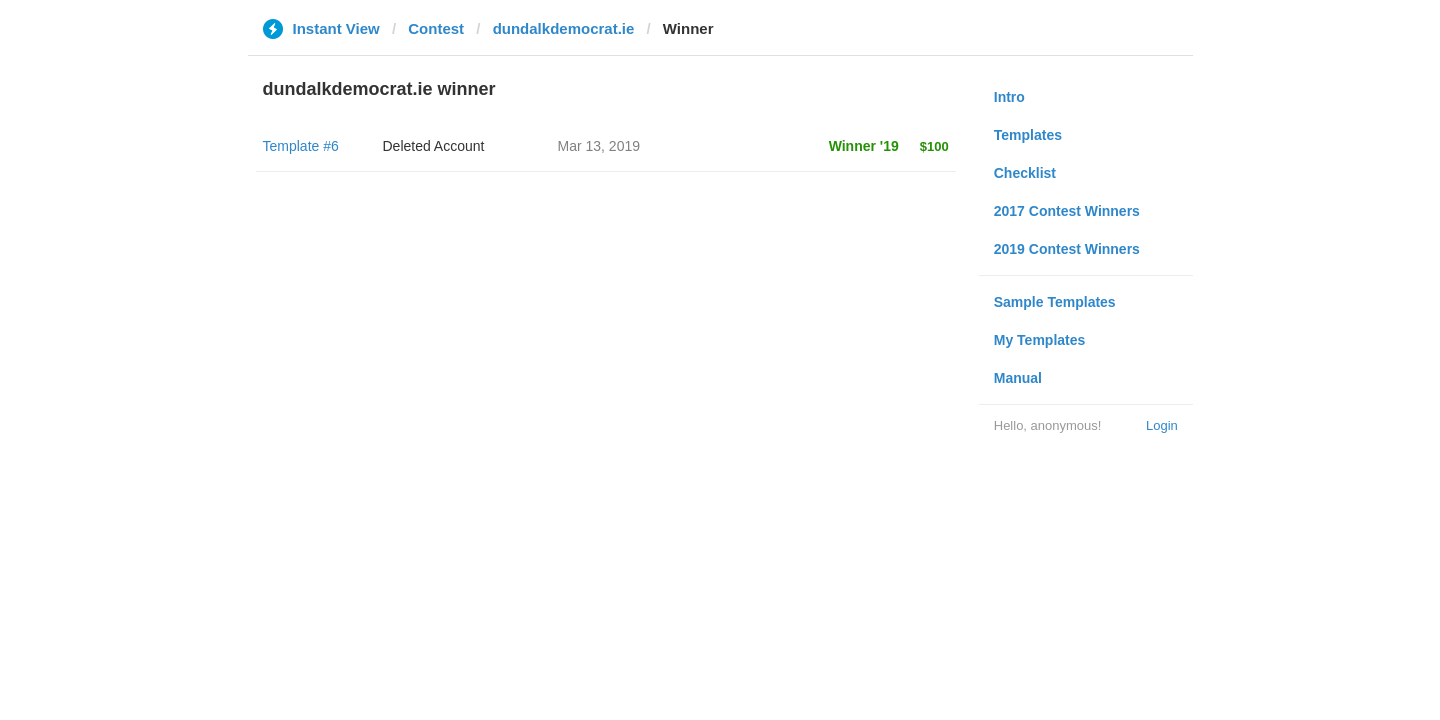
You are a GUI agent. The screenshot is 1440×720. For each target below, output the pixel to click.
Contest (436, 28)
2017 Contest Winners (1067, 211)
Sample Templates (1055, 302)
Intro (1009, 97)
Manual (1018, 378)
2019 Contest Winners (1067, 249)
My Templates (1040, 340)
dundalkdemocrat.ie (564, 28)
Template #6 (301, 146)
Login (1162, 425)
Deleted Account (434, 146)
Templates (1028, 135)
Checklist (1025, 173)
